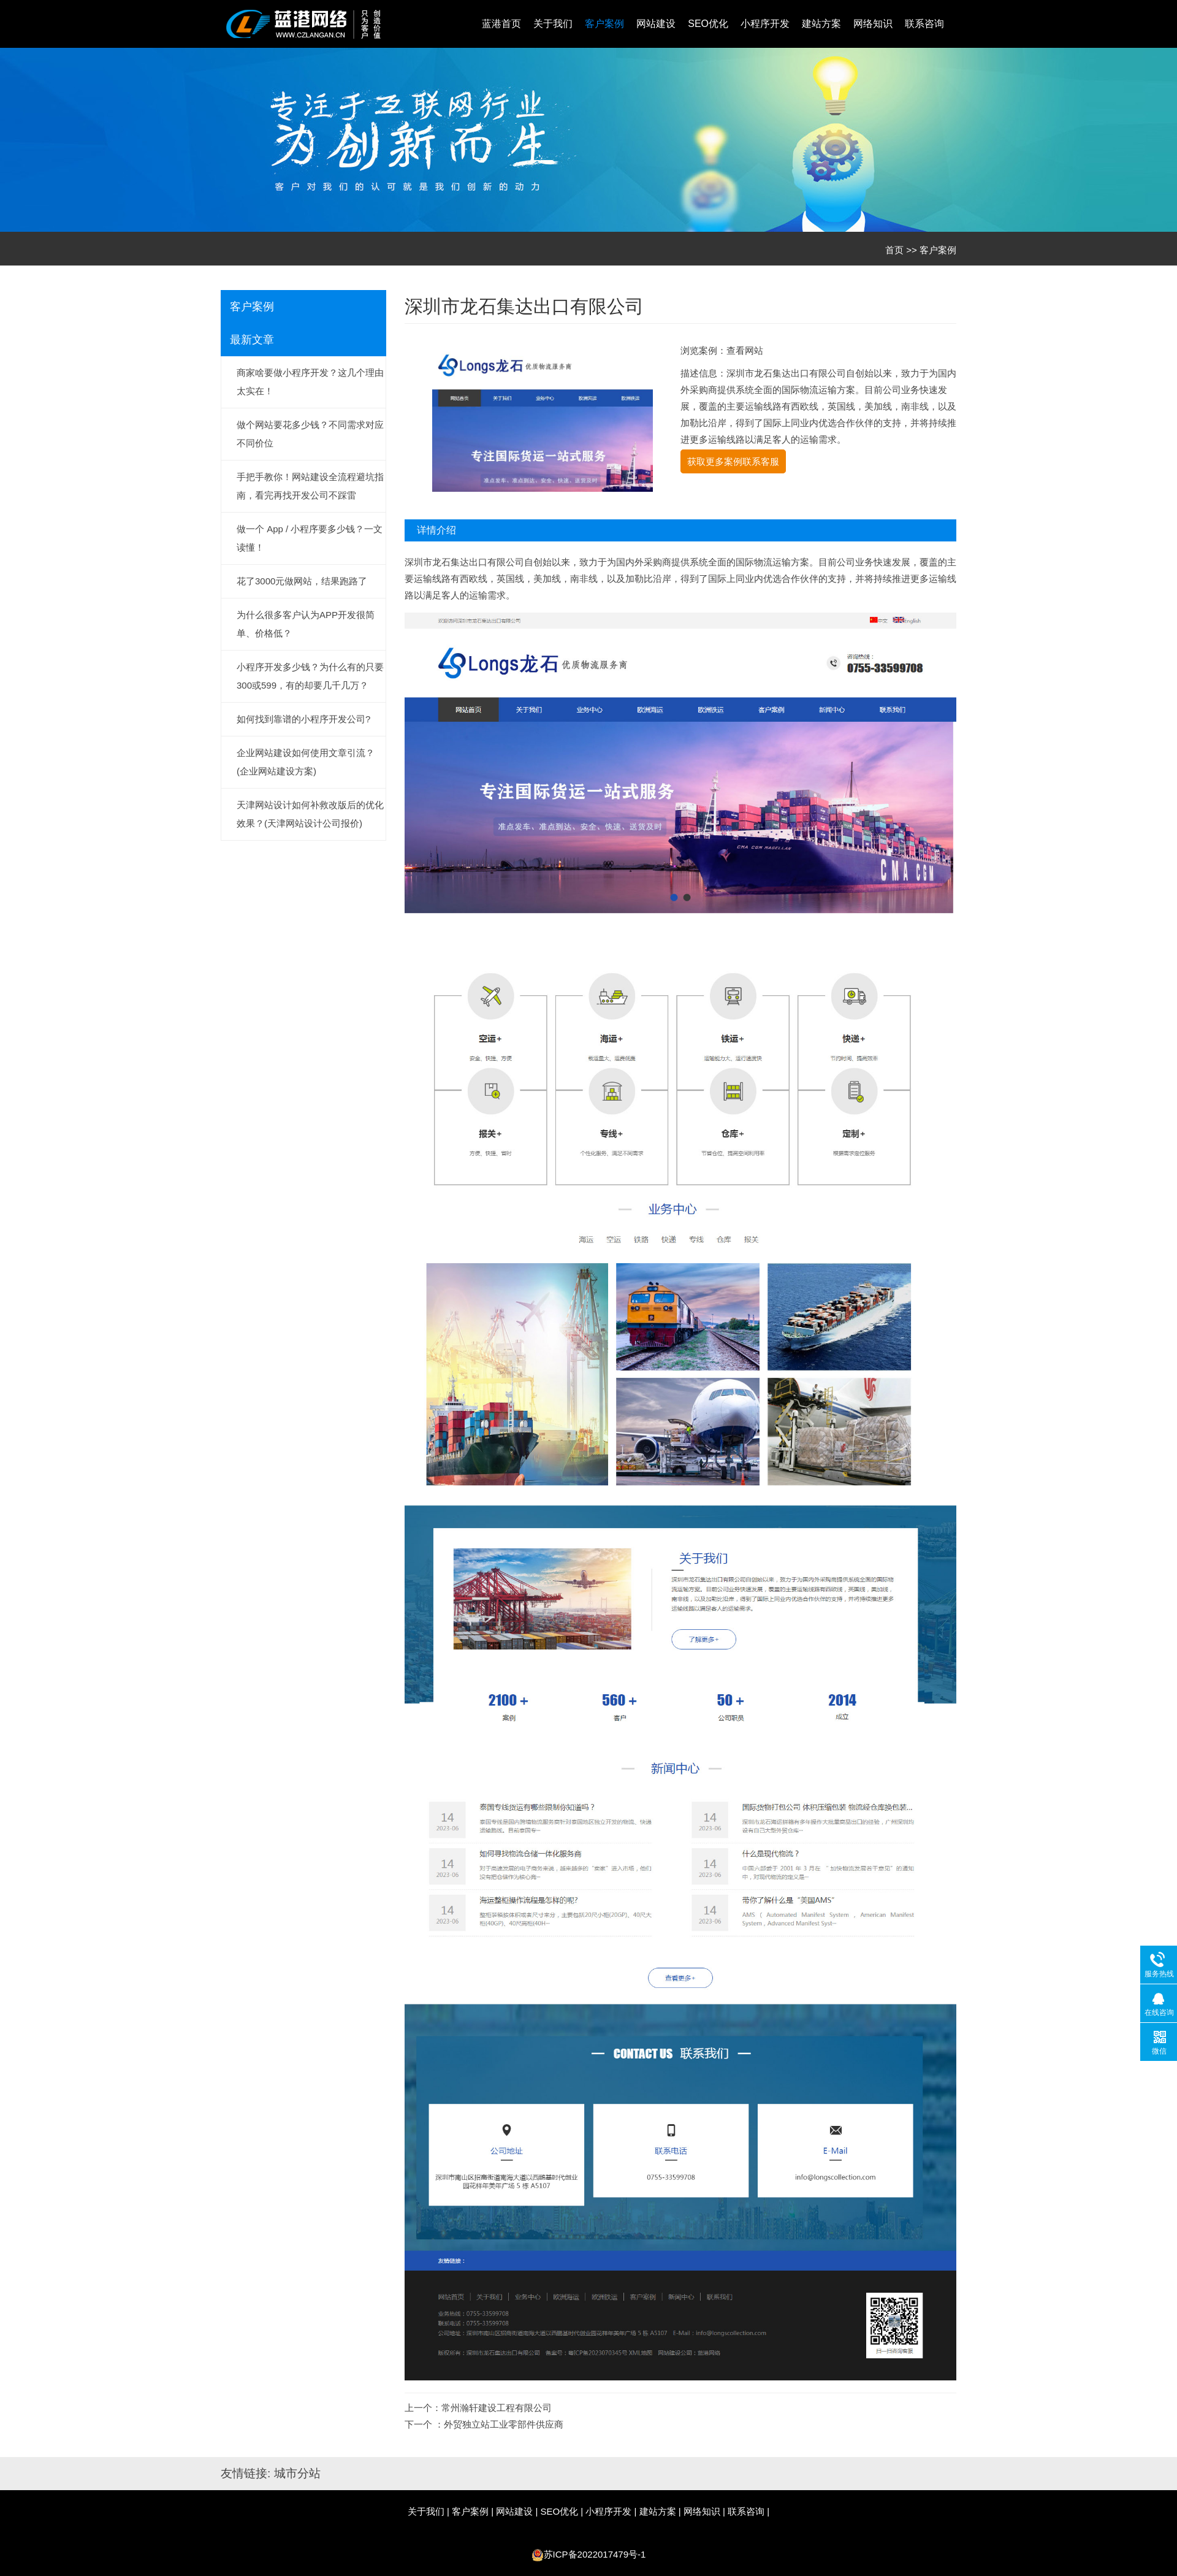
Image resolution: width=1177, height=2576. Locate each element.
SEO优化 (708, 23)
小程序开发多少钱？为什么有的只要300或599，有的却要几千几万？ (310, 676)
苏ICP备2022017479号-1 (595, 2554)
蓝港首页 (501, 23)
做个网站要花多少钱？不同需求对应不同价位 (310, 433)
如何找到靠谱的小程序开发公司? (303, 719)
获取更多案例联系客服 (733, 461)
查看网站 (744, 350)
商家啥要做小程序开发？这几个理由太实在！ (310, 381)
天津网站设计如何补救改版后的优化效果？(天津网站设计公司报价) (310, 814)
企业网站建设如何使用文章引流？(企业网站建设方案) (306, 761)
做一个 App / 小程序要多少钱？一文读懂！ (310, 538)
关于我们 (553, 23)
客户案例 (604, 23)
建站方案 (821, 23)
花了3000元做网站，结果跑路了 (302, 581)
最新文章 (252, 340)
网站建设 (656, 23)
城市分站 (297, 2473)
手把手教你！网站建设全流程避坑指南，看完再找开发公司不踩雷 (310, 486)
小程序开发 (765, 23)
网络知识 (873, 23)
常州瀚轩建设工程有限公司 (496, 2407)
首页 (894, 250)
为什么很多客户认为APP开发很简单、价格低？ (306, 624)
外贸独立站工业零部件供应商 (503, 2424)
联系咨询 (924, 23)
